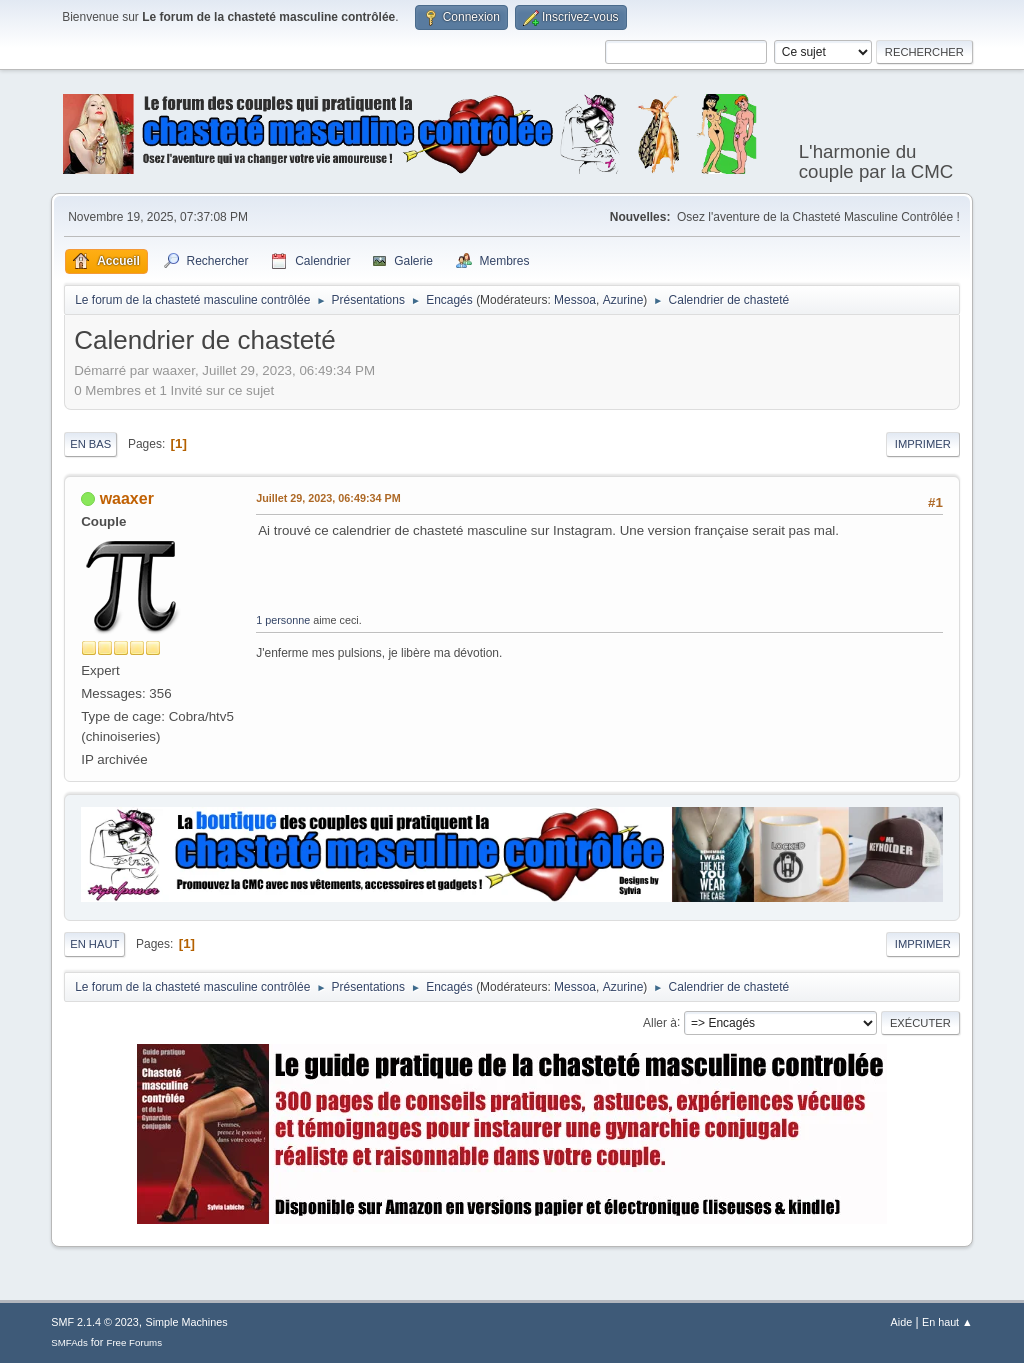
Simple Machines (187, 1322)
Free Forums (134, 1342)
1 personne (283, 620)
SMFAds (69, 1342)
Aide (902, 1322)
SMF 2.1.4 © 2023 (95, 1322)
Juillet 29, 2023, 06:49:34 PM (328, 498)
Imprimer (923, 444)
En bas (90, 444)
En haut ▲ (947, 1322)
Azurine (623, 300)
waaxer (127, 498)
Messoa (575, 300)
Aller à (660, 1022)
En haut (94, 944)
